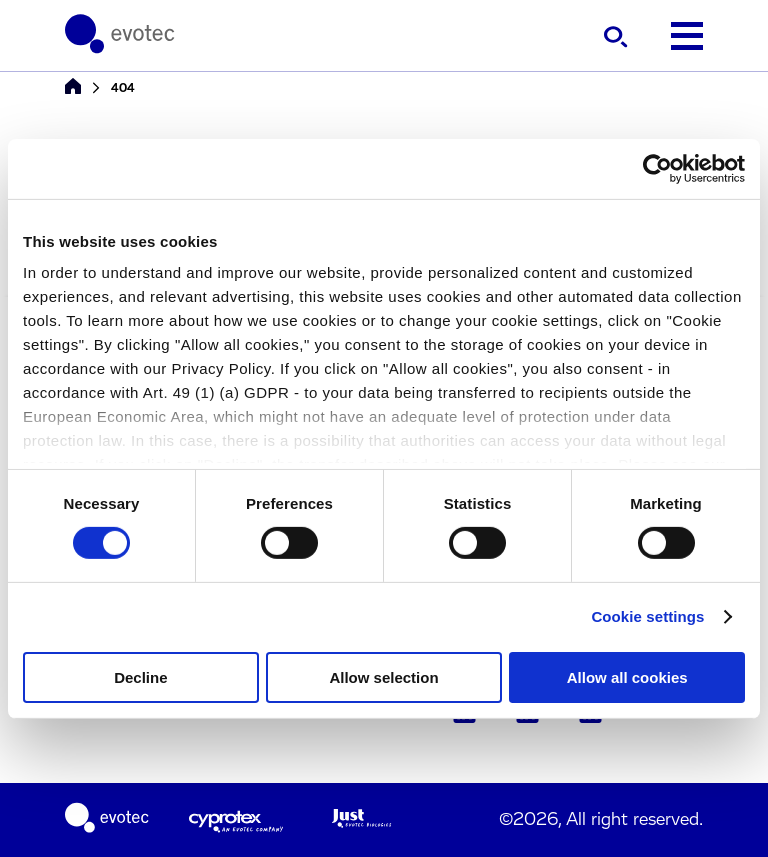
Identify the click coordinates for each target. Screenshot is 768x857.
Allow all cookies (627, 677)
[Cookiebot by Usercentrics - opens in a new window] (657, 168)
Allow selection (383, 677)
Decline (140, 677)
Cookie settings (647, 616)
